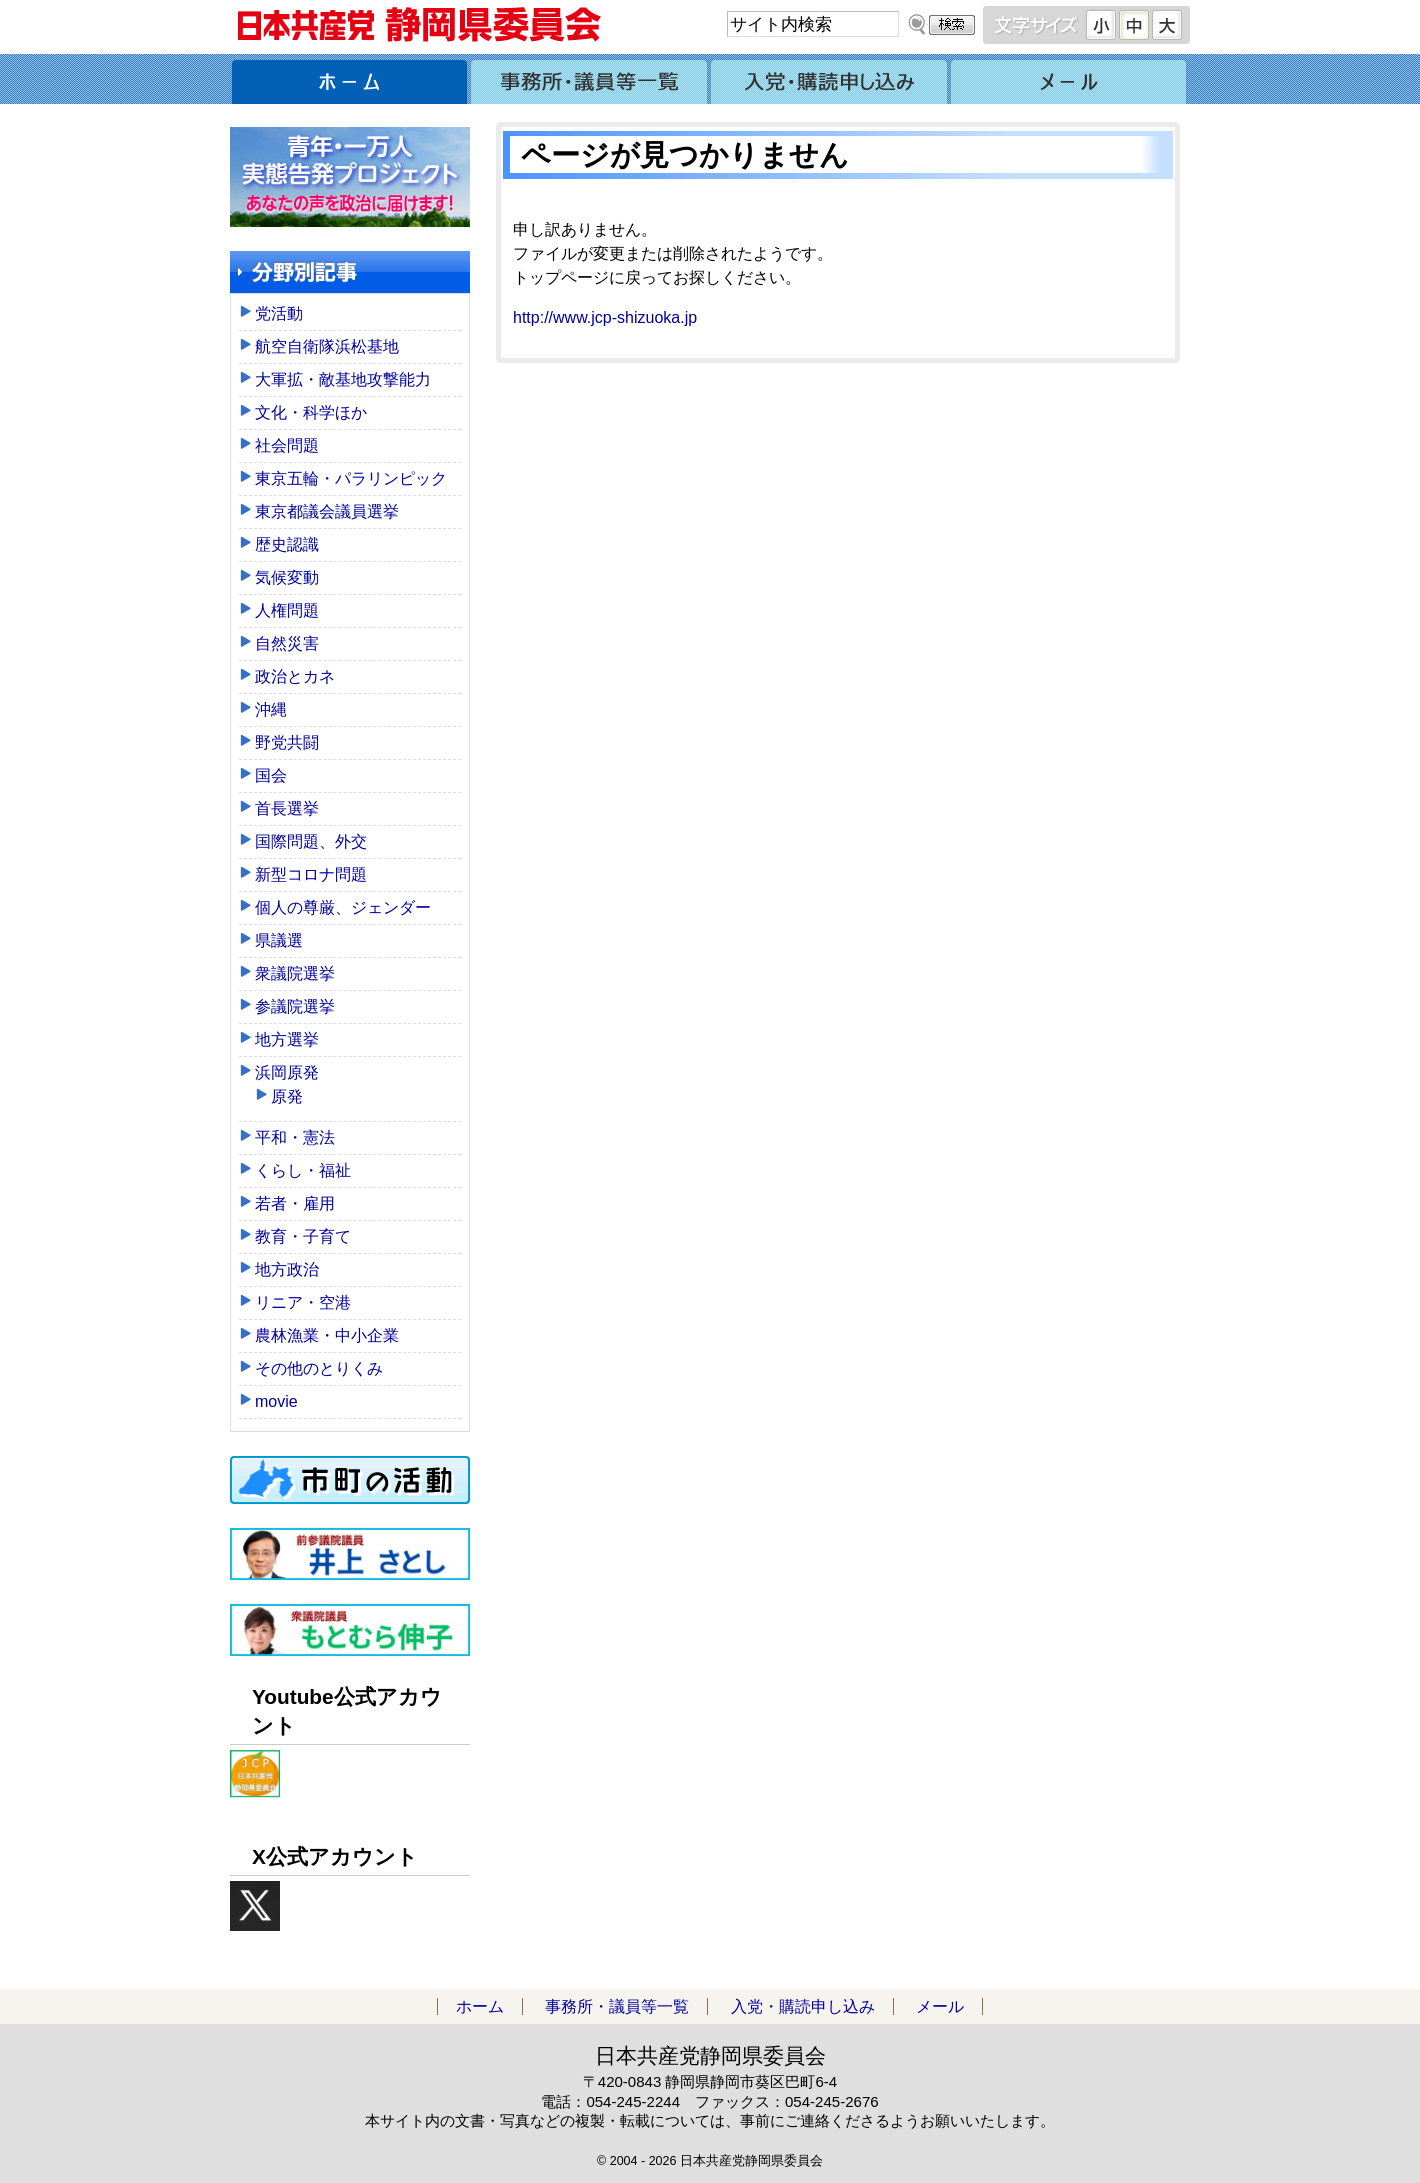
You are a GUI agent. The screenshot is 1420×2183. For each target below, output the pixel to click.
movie (276, 1401)
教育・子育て (303, 1236)
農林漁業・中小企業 (327, 1335)
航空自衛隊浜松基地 (327, 346)
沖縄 (271, 709)
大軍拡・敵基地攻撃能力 (343, 379)
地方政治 (287, 1269)
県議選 (279, 940)
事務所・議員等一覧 (590, 79)
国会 (271, 775)
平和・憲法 (295, 1137)
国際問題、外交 (311, 841)
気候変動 (287, 577)
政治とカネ (295, 676)
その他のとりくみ (319, 1368)
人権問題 (287, 610)
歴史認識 (287, 544)
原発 (287, 1096)
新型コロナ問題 (311, 874)
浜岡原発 (287, 1072)
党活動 (279, 313)
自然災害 (287, 643)
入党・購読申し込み (830, 79)
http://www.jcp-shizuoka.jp (605, 317)
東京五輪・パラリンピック (351, 478)
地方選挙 (287, 1039)
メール (1070, 79)
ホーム (350, 79)
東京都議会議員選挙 (327, 511)
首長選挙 (287, 808)
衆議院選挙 (295, 973)
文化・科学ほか (311, 412)
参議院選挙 (295, 1006)
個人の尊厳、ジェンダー (343, 907)
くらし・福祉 (303, 1170)
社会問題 (287, 445)
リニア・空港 (303, 1302)
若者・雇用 (295, 1203)
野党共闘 (287, 742)
